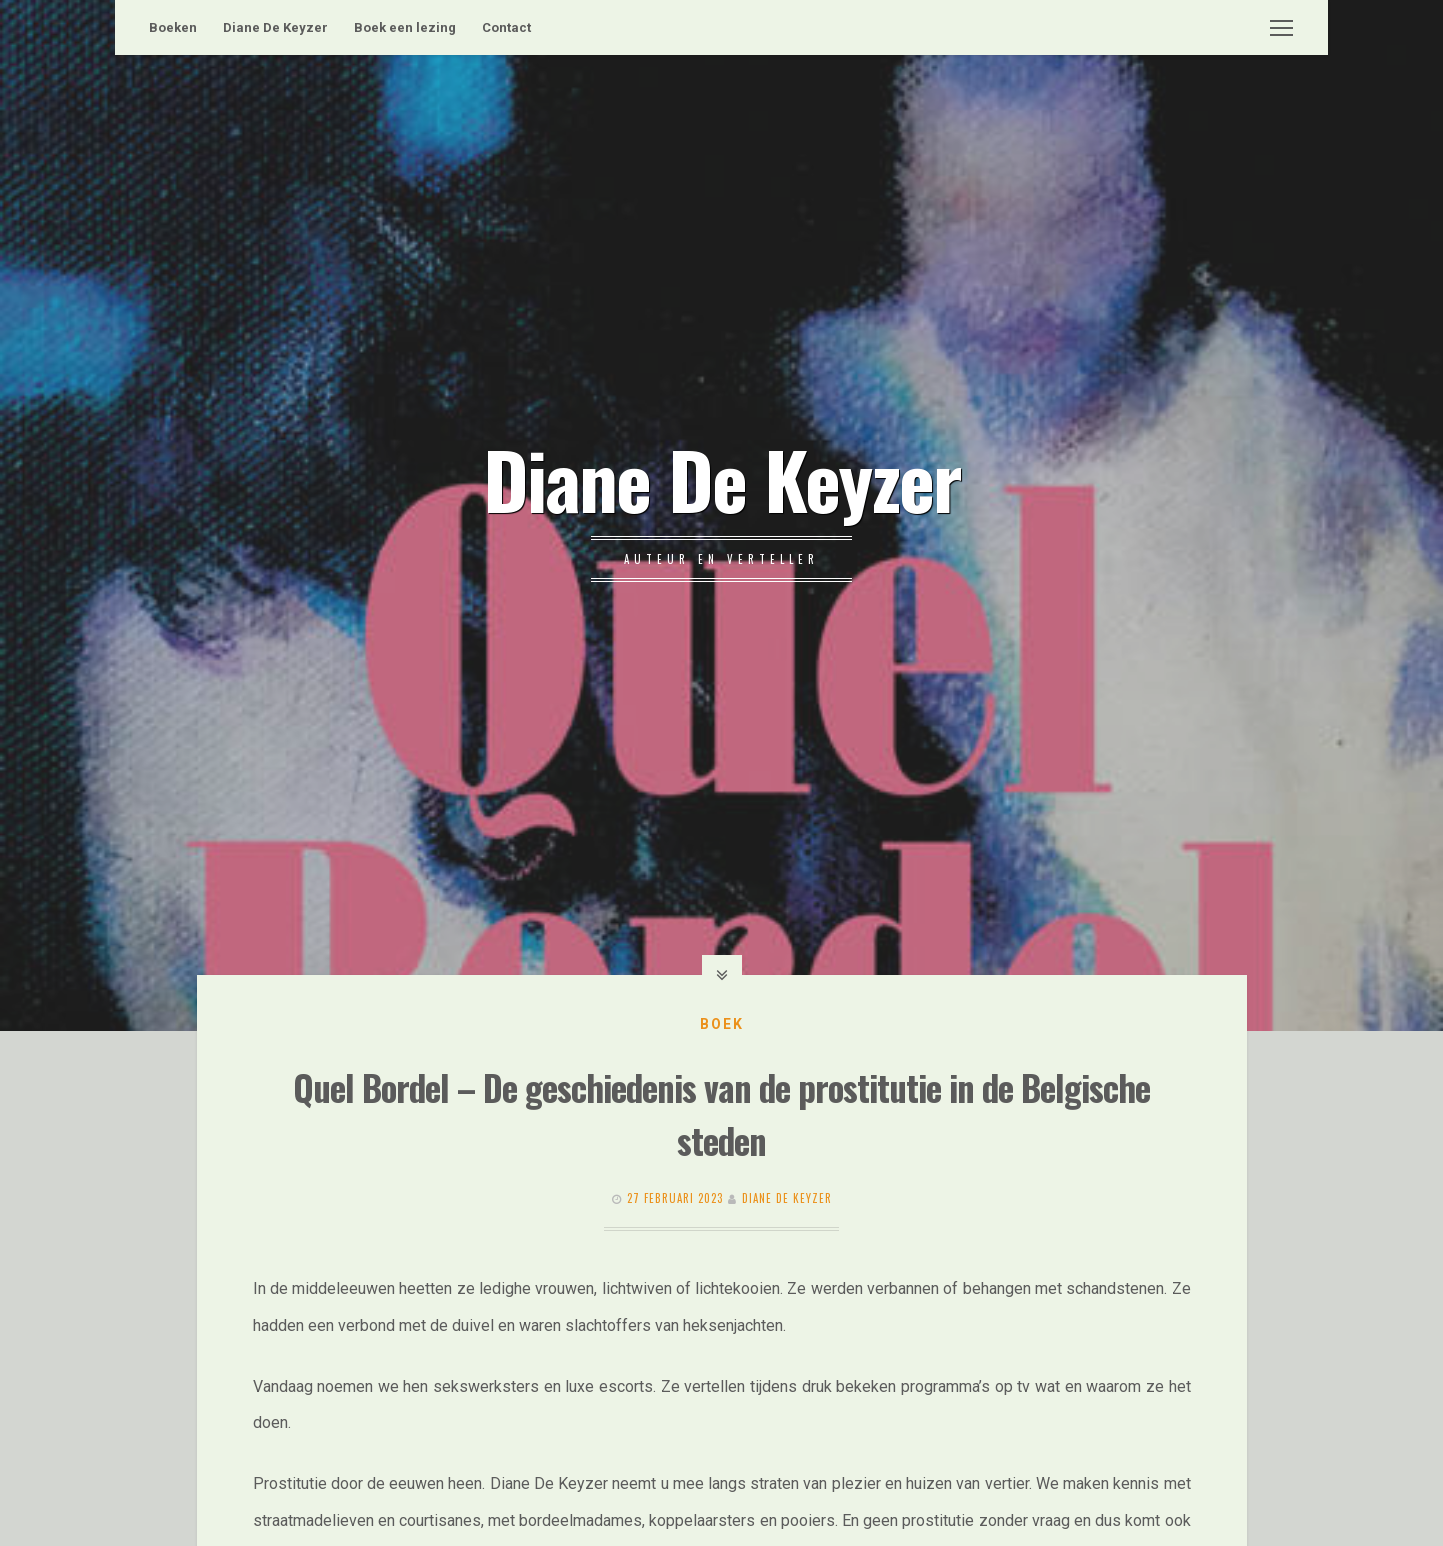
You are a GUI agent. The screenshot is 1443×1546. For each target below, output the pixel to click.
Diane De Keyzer (275, 27)
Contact (506, 27)
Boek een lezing (405, 27)
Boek (722, 1024)
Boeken (173, 27)
